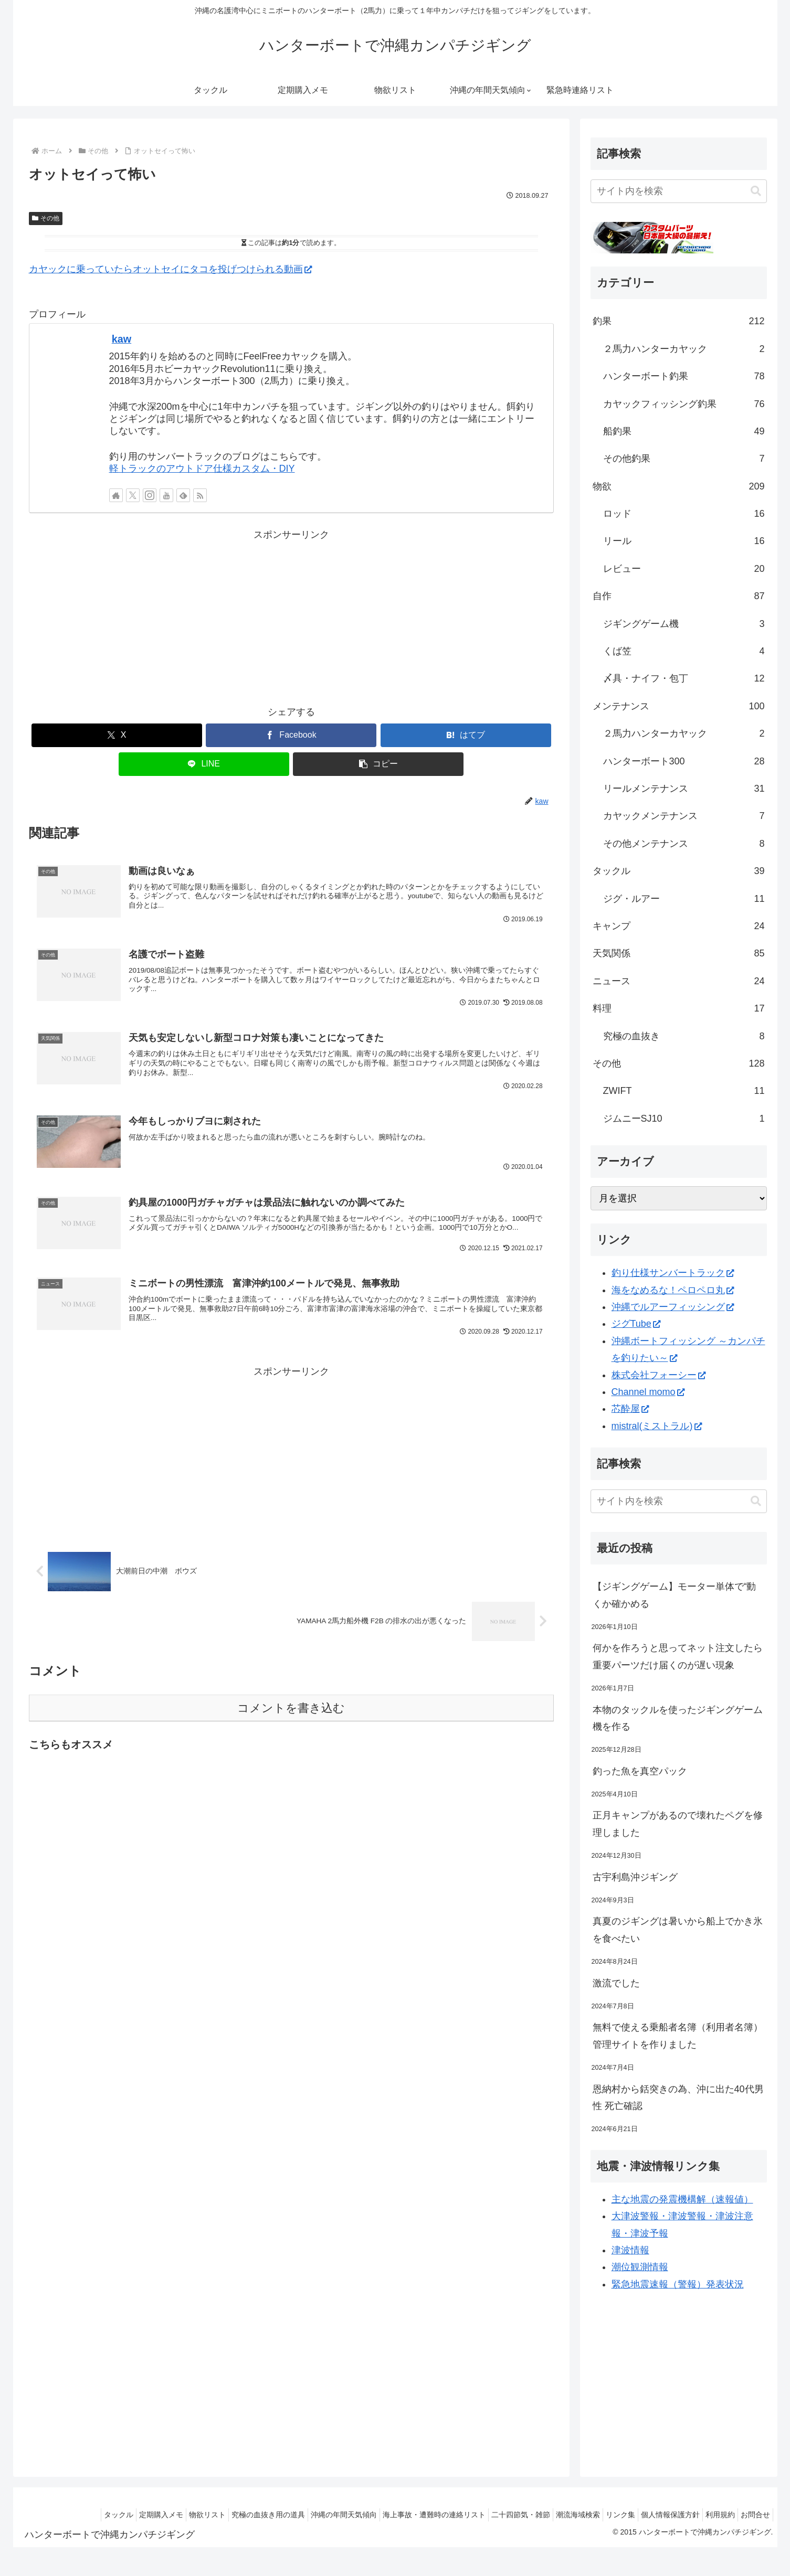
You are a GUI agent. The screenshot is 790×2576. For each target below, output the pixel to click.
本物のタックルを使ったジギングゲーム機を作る (678, 1718)
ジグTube (636, 1323)
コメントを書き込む (291, 1718)
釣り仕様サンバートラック (673, 1273)
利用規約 (712, 2514)
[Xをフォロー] (133, 495)
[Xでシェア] (116, 735)
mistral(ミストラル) (657, 1426)
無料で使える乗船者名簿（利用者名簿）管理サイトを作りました (678, 2035)
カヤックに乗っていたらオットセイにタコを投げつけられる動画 (170, 269)
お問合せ (752, 2514)
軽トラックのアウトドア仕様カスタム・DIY (202, 468)
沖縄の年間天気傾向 (304, 2514)
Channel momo (648, 1392)
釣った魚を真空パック (640, 1771)
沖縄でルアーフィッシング (673, 1307)
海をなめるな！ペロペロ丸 (673, 1290)
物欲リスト (157, 2514)
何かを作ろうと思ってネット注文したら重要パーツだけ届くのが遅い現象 (678, 1656)
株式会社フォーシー (658, 1375)
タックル (58, 2514)
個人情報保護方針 (657, 2514)
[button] (378, 764)
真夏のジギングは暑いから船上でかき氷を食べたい (678, 1929)
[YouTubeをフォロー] (166, 495)
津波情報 (630, 2250)
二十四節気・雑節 (491, 2514)
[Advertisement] (291, 617)
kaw (121, 339)
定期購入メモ (106, 2514)
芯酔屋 (630, 1408)
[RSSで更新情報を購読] (200, 495)
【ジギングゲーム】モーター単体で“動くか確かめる (674, 1595)
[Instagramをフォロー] (149, 495)
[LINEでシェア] (204, 764)
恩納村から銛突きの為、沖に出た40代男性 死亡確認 (678, 2097)
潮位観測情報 (640, 2267)
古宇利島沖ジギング (635, 1877)
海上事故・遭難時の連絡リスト (400, 2514)
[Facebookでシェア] (291, 735)
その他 (46, 218)
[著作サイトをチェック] (116, 495)
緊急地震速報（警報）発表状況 (678, 2284)
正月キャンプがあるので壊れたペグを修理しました (678, 1823)
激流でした (616, 1983)
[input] (679, 191)
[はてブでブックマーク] (466, 735)
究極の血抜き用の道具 (223, 2514)
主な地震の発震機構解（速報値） (682, 2199)
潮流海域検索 (554, 2514)
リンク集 (602, 2514)
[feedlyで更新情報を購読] (183, 495)
